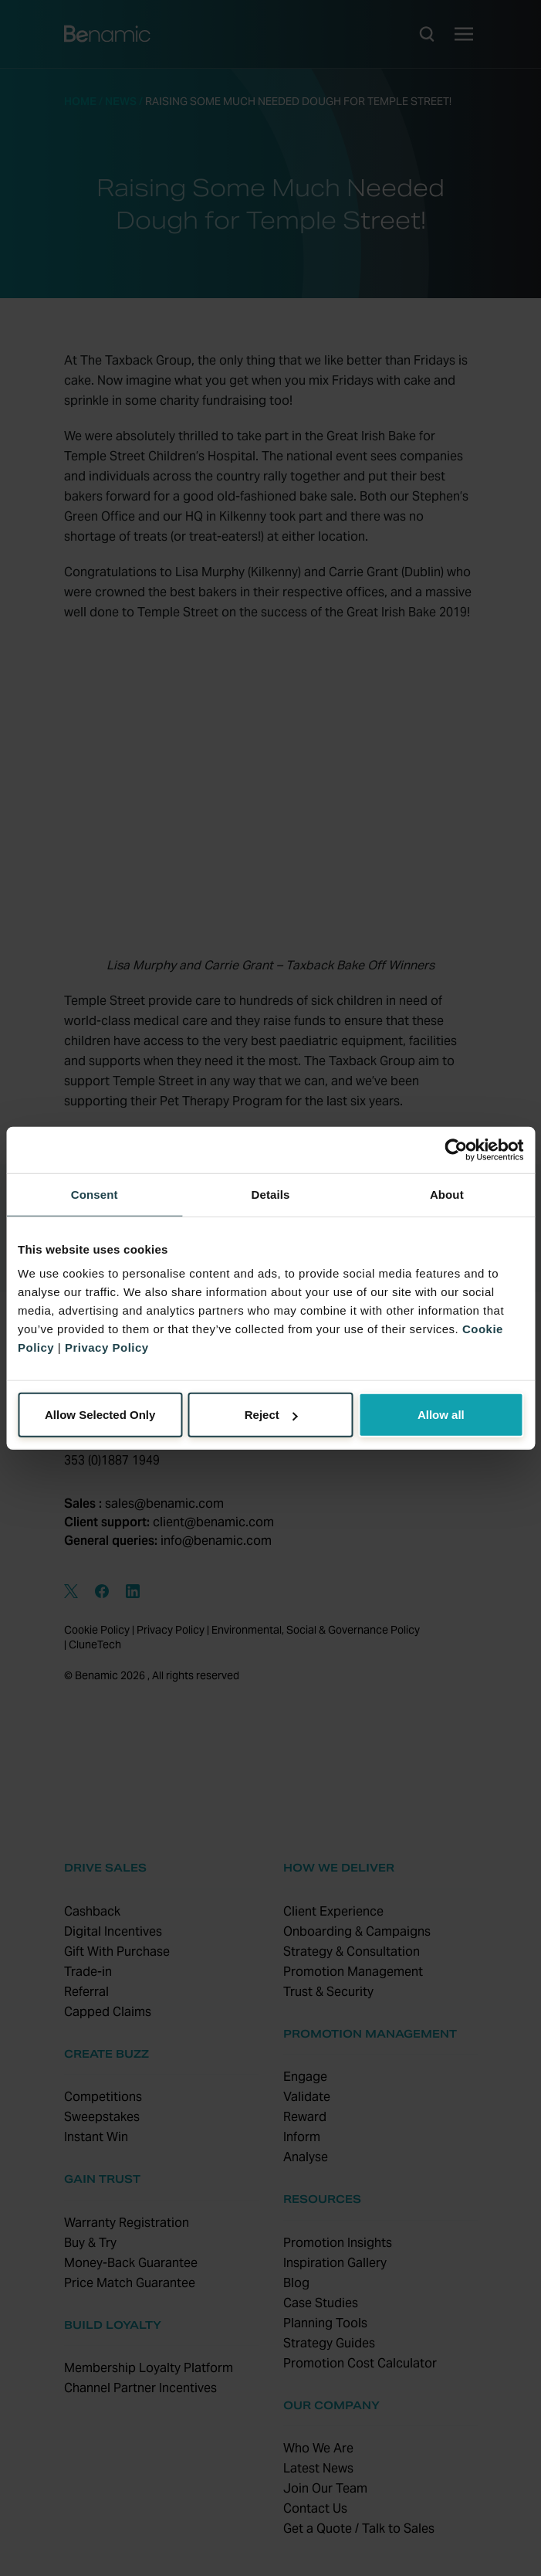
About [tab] (447, 1193)
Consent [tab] (94, 1193)
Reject (271, 1414)
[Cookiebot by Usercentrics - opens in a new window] (455, 1149)
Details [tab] (271, 1193)
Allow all (441, 1414)
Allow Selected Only (100, 1414)
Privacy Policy (107, 1347)
